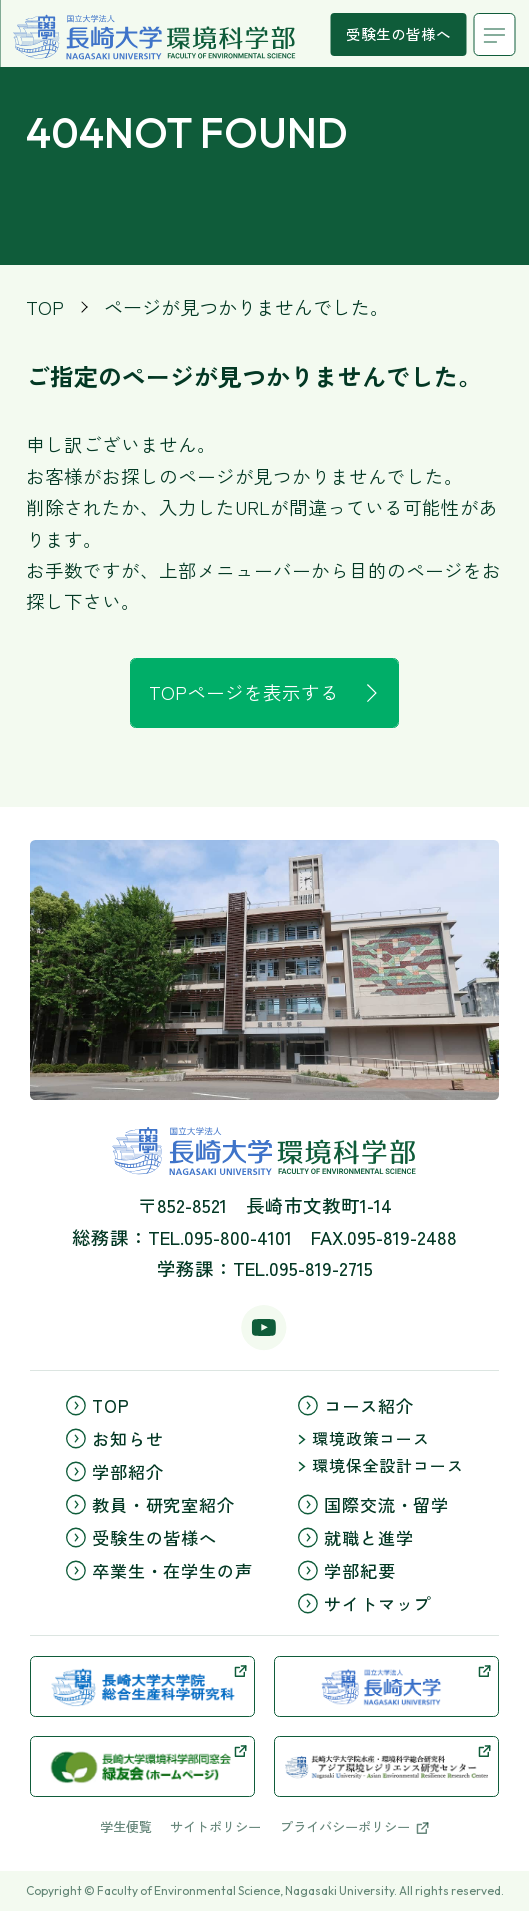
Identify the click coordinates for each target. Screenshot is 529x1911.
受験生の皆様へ (398, 33)
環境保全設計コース (381, 1465)
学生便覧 (126, 1826)
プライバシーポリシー (355, 1826)
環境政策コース (364, 1438)
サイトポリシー (215, 1826)
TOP (45, 306)
